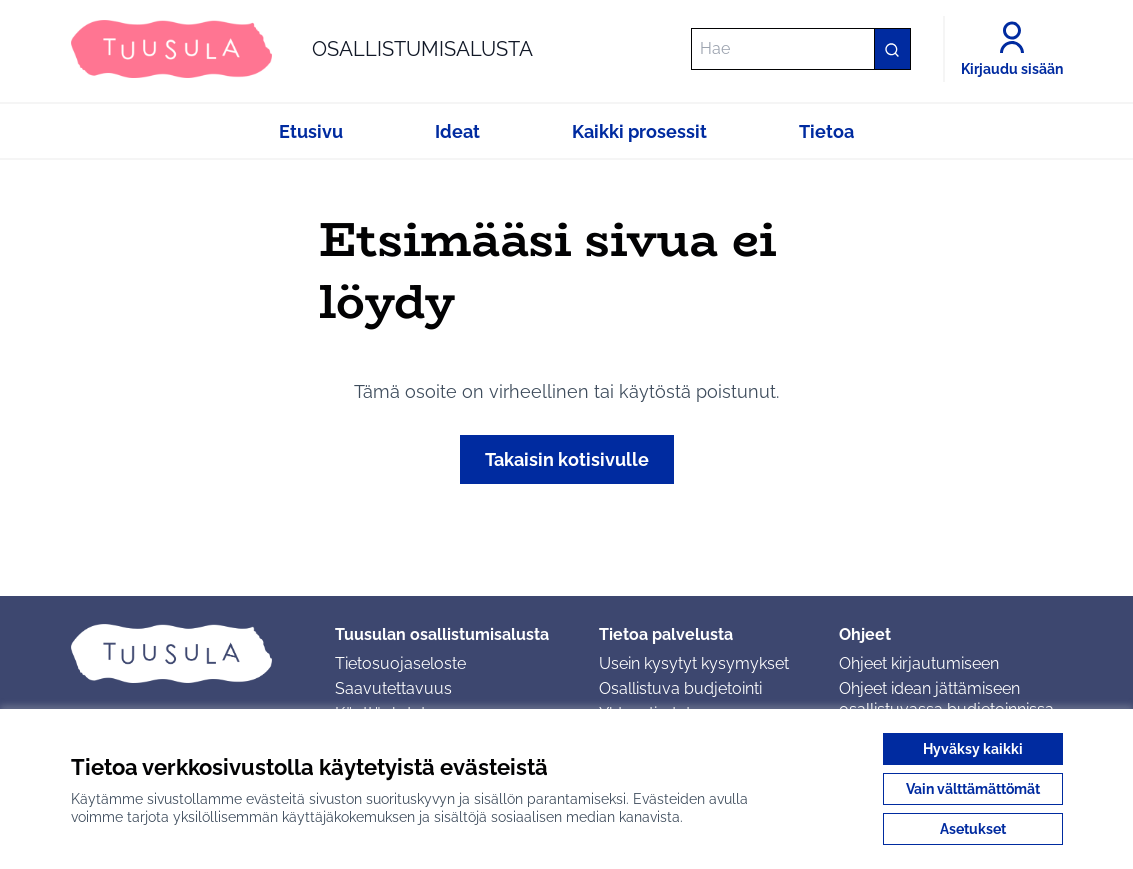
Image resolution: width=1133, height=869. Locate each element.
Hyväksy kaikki (973, 749)
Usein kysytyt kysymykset (694, 663)
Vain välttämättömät (973, 789)
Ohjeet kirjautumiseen (919, 663)
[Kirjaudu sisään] (1012, 49)
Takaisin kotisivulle (567, 459)
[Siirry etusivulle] (302, 49)
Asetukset (973, 829)
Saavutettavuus (393, 688)
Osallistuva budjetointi (680, 688)
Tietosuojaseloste (400, 663)
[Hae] (801, 49)
